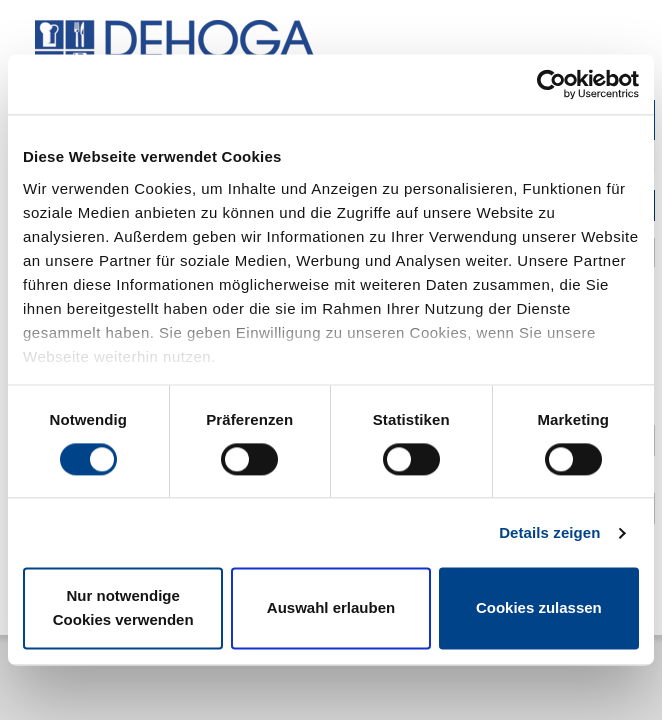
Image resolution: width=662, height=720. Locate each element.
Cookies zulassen (539, 608)
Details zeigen (549, 532)
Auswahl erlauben (331, 608)
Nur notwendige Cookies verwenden (123, 608)
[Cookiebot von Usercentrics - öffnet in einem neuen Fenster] (551, 84)
